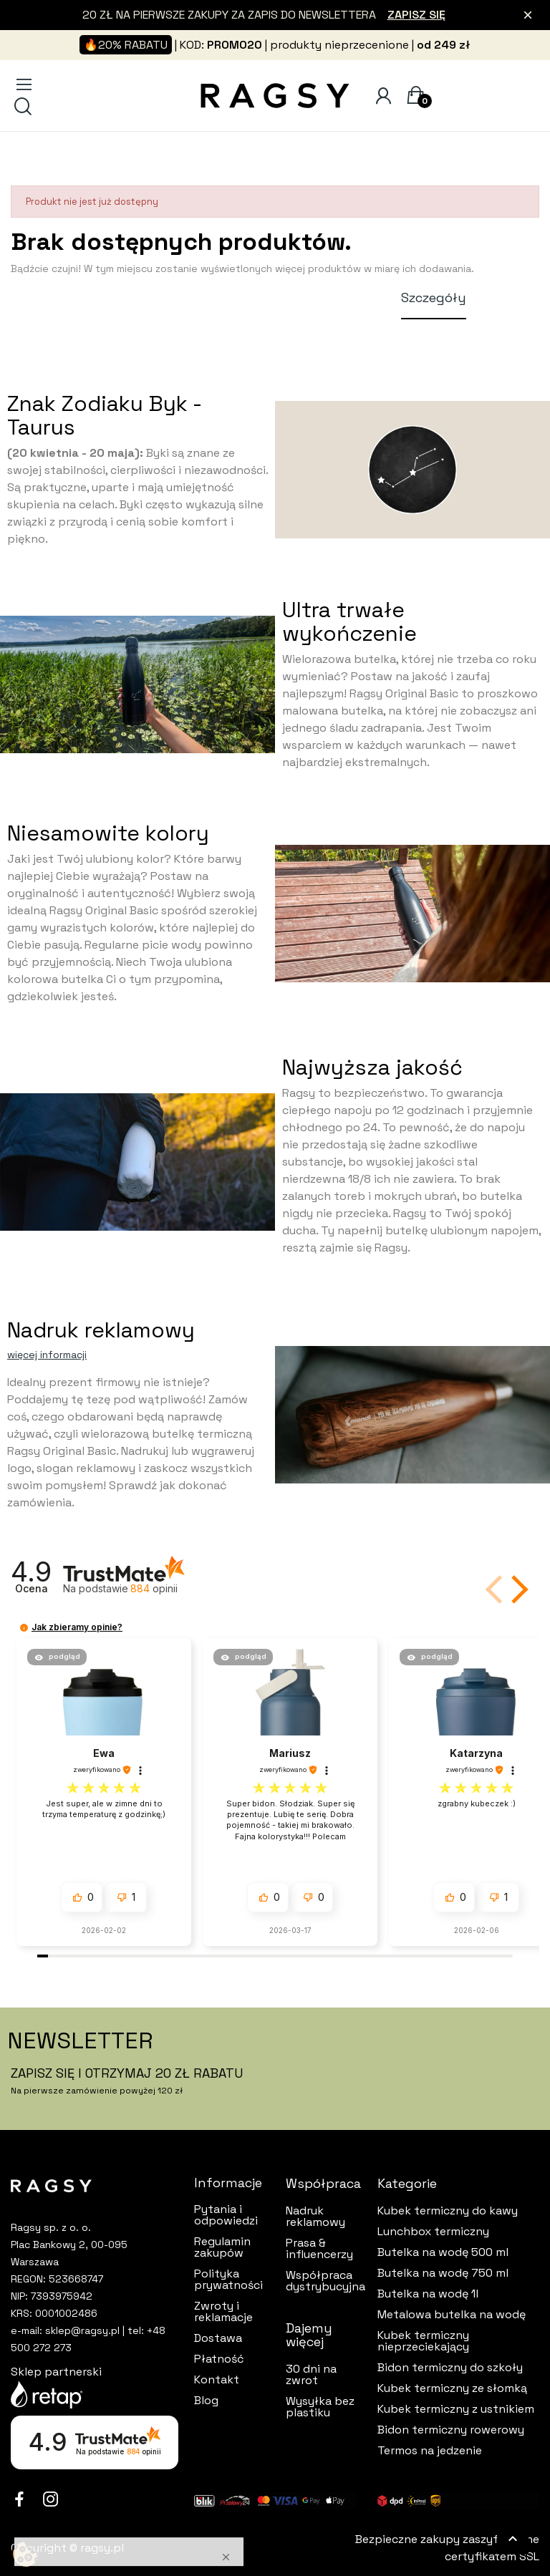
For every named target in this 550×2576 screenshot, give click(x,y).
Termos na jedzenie (429, 2450)
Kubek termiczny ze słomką (452, 2388)
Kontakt (216, 2380)
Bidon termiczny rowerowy (450, 2430)
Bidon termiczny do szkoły (450, 2367)
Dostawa (218, 2338)
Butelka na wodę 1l (427, 2294)
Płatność (219, 2359)
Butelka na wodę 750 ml (442, 2273)
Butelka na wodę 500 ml (442, 2252)
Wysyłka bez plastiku (320, 2407)
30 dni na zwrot (311, 2374)
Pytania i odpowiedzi (226, 2215)
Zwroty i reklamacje (223, 2311)
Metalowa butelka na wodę (451, 2314)
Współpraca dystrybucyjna (321, 2281)
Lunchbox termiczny (433, 2231)
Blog (206, 2400)
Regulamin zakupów (222, 2247)
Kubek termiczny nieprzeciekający (423, 2341)
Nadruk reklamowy (315, 2216)
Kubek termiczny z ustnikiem (455, 2409)
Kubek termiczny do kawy (447, 2211)
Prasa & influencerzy (319, 2248)
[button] (517, 1589)
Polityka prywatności (228, 2279)
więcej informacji (47, 1354)
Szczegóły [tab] (433, 297)
